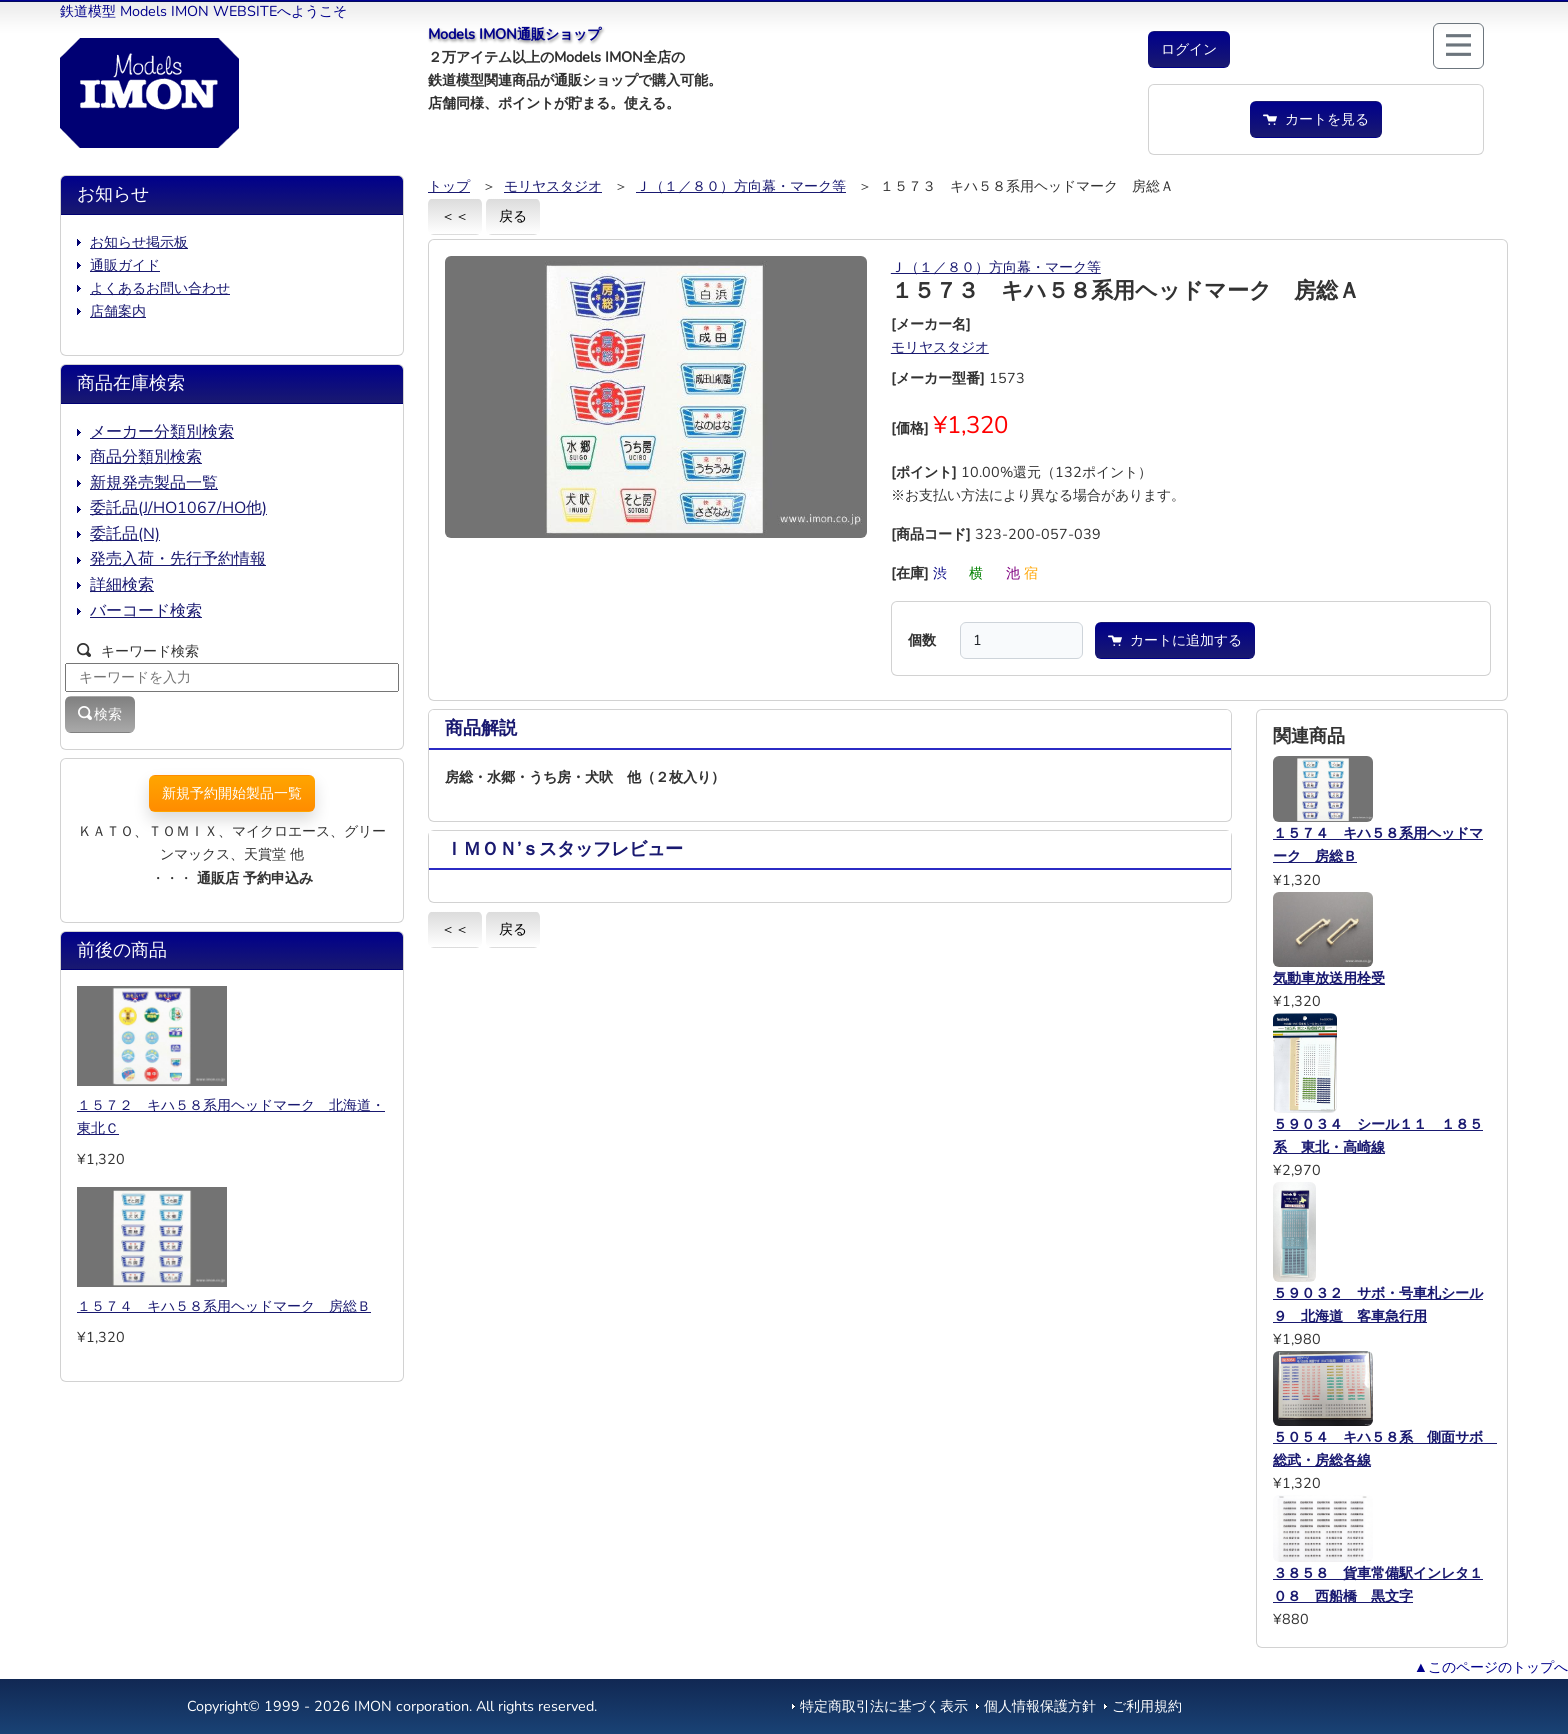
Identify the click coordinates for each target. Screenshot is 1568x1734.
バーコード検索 (146, 611)
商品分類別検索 (146, 457)
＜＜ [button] (455, 216)
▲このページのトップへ (1491, 1667)
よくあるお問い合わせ (160, 288)
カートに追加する (1175, 640)
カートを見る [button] (1316, 119)
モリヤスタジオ (553, 186)
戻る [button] (513, 216)
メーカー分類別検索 (162, 432)
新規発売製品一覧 (154, 483)
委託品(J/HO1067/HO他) (178, 508)
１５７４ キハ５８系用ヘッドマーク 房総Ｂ (224, 1306)
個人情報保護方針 (1040, 1706)
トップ (449, 186)
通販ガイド (125, 265)
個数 (922, 640)
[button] (1189, 49)
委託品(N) (125, 534)
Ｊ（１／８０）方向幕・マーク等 (741, 186)
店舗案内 (118, 311)
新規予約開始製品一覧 (232, 793)
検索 (100, 714)
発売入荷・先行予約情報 (178, 559)
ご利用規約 (1147, 1706)
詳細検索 (122, 585)
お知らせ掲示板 (139, 242)
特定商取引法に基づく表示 (884, 1706)
